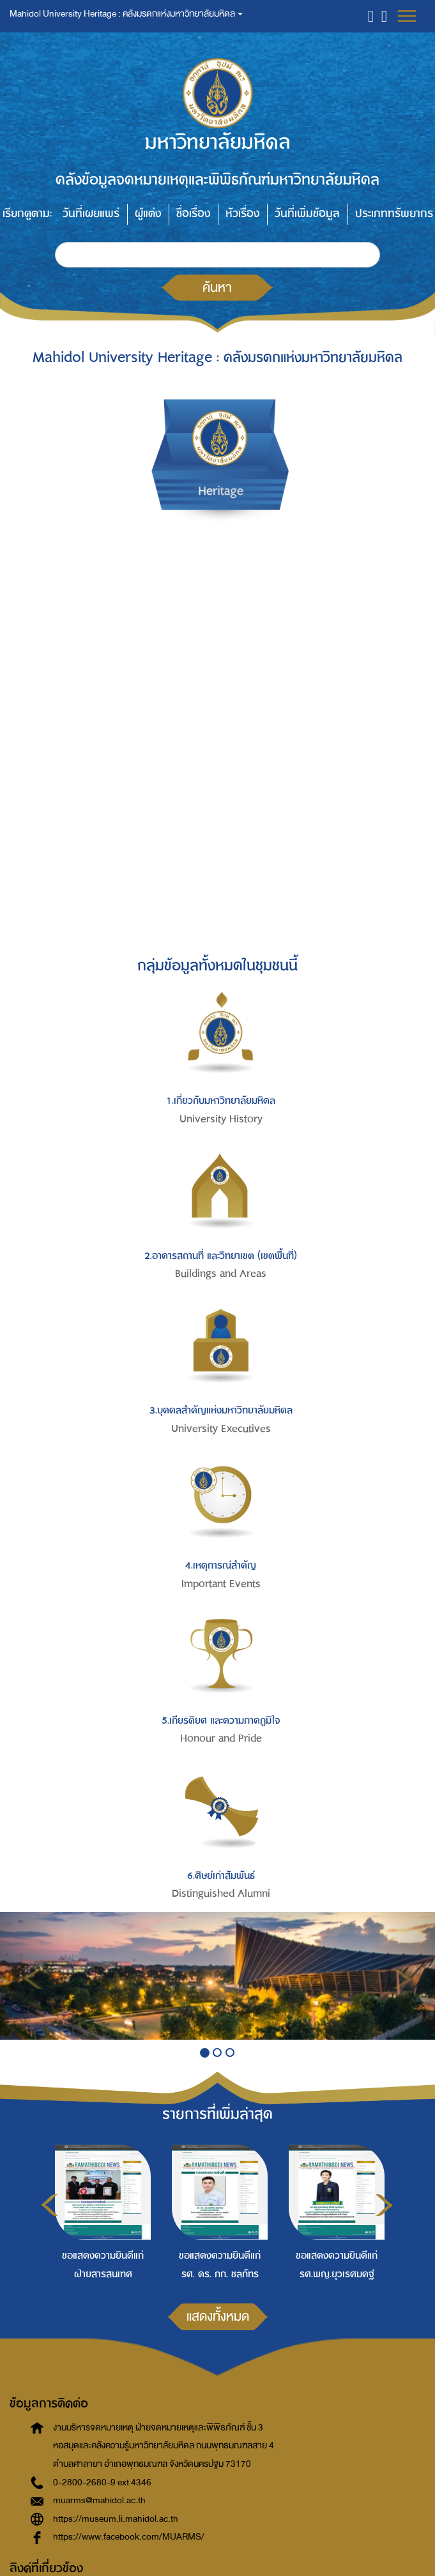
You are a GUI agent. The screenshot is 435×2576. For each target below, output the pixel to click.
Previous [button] (49, 2205)
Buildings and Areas (220, 1273)
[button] (371, 15)
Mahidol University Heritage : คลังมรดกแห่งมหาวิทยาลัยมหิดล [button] (126, 14)
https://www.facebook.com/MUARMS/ (128, 2537)
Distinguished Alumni (221, 1893)
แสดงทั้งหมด (218, 2316)
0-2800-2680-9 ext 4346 (102, 2482)
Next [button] (384, 2205)
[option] (100, 2210)
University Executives (221, 1428)
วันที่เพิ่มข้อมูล (307, 213)
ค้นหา (217, 287)
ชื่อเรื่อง (193, 213)
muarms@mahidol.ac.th (99, 2500)
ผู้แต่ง (148, 213)
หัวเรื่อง (242, 213)
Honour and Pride (221, 1738)
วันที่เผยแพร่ (91, 213)
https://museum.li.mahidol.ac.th (115, 2519)
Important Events (221, 1584)
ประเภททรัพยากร (394, 213)
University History (221, 1119)
